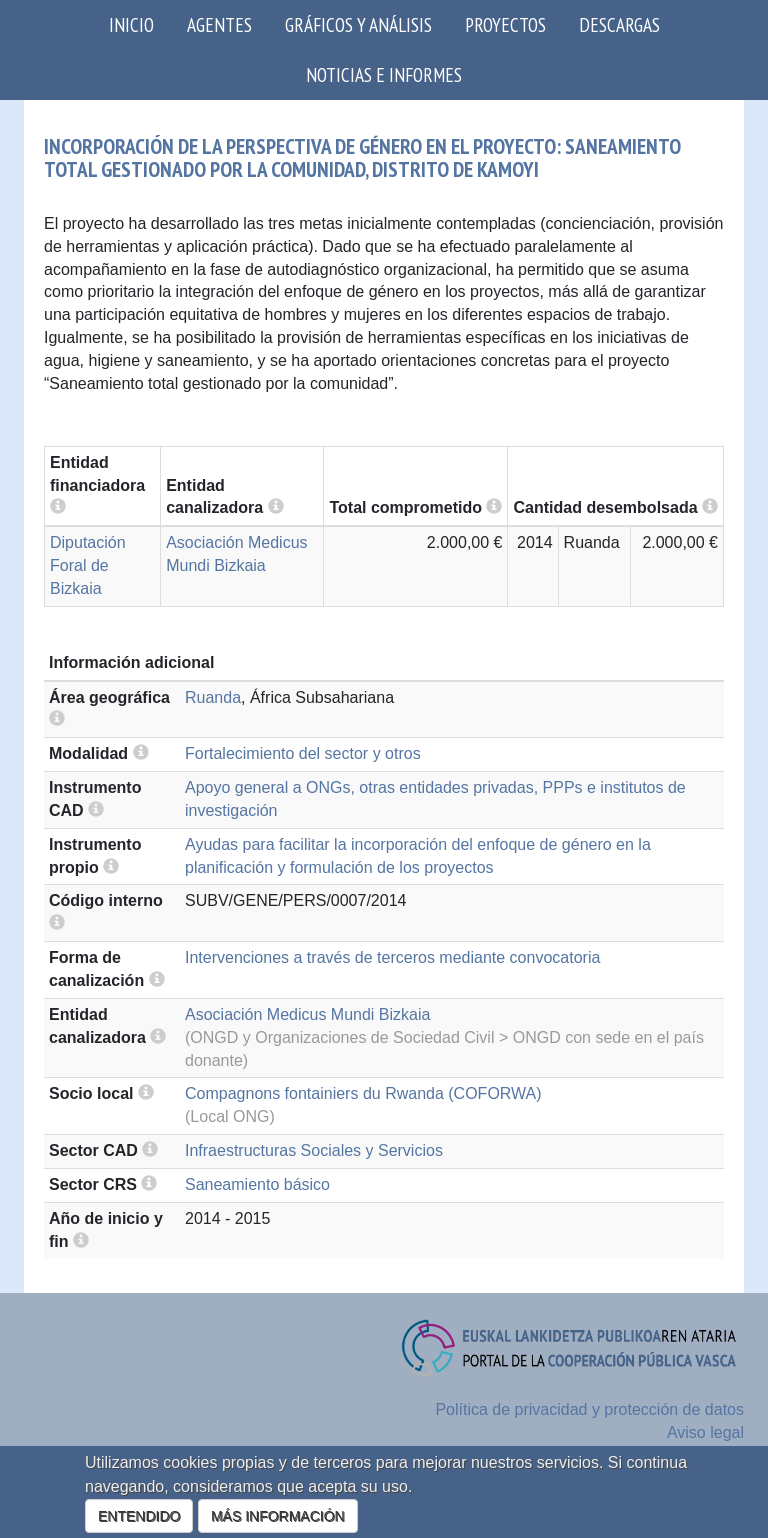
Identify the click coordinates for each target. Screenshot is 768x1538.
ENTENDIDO (139, 1516)
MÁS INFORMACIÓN (278, 1516)
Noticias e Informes (384, 74)
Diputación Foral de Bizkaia (88, 565)
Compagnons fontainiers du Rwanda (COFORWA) (363, 1093)
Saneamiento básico (257, 1184)
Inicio (131, 24)
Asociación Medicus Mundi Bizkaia (307, 1014)
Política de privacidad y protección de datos (589, 1409)
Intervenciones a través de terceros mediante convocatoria (392, 957)
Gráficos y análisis (358, 24)
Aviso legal (705, 1432)
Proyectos (505, 24)
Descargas (619, 24)
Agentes (219, 24)
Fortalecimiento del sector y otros (303, 753)
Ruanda (213, 697)
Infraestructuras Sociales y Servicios (314, 1150)
